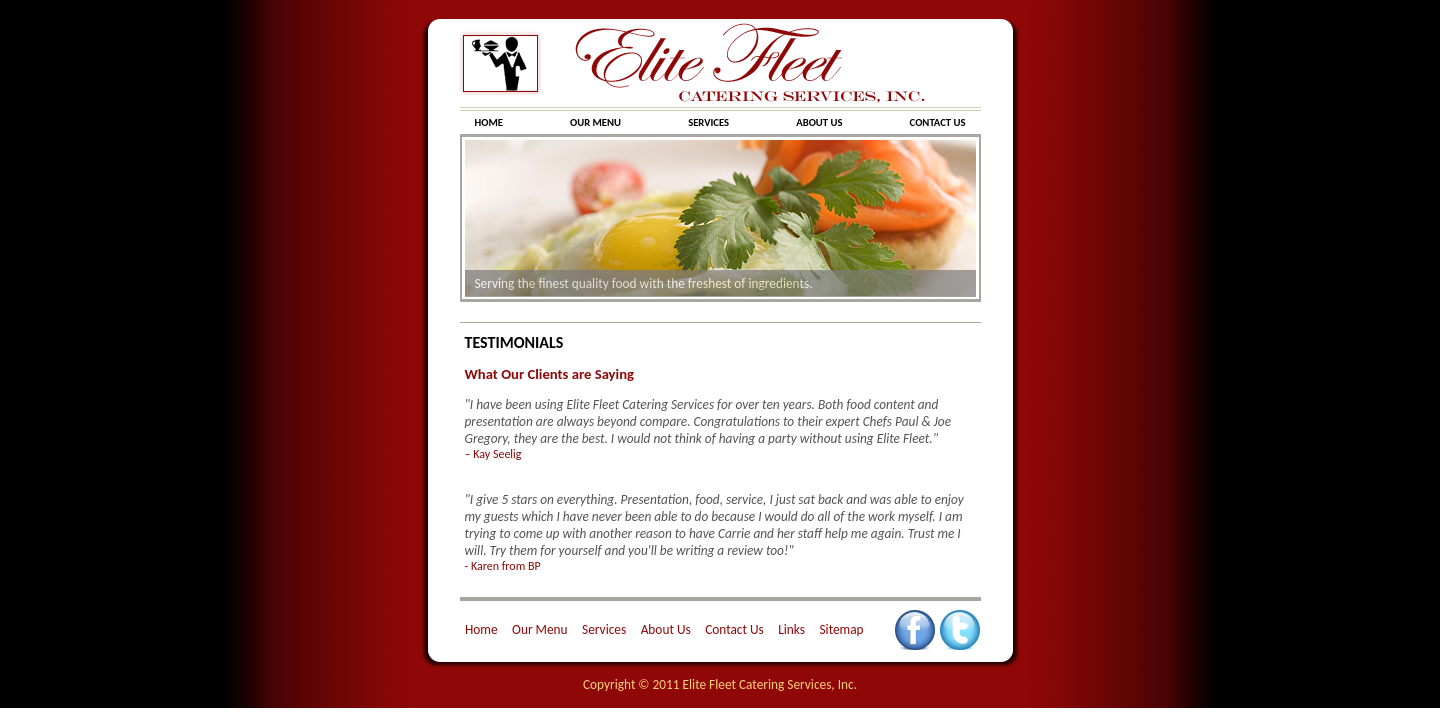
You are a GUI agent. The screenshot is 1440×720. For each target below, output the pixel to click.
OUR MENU (596, 122)
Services (604, 629)
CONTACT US (938, 122)
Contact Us (734, 629)
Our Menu (540, 629)
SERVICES (709, 122)
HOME (489, 122)
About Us (666, 629)
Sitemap (841, 629)
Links (791, 629)
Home (481, 629)
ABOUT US (820, 122)
